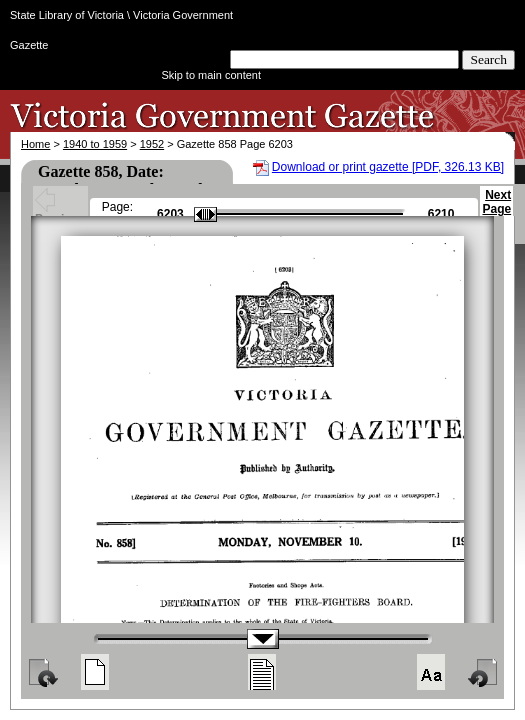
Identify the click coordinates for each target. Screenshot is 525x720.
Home (35, 144)
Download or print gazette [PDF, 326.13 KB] (388, 167)
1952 (152, 144)
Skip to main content (211, 75)
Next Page (496, 211)
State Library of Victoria (67, 15)
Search (488, 59)
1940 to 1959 (95, 144)
